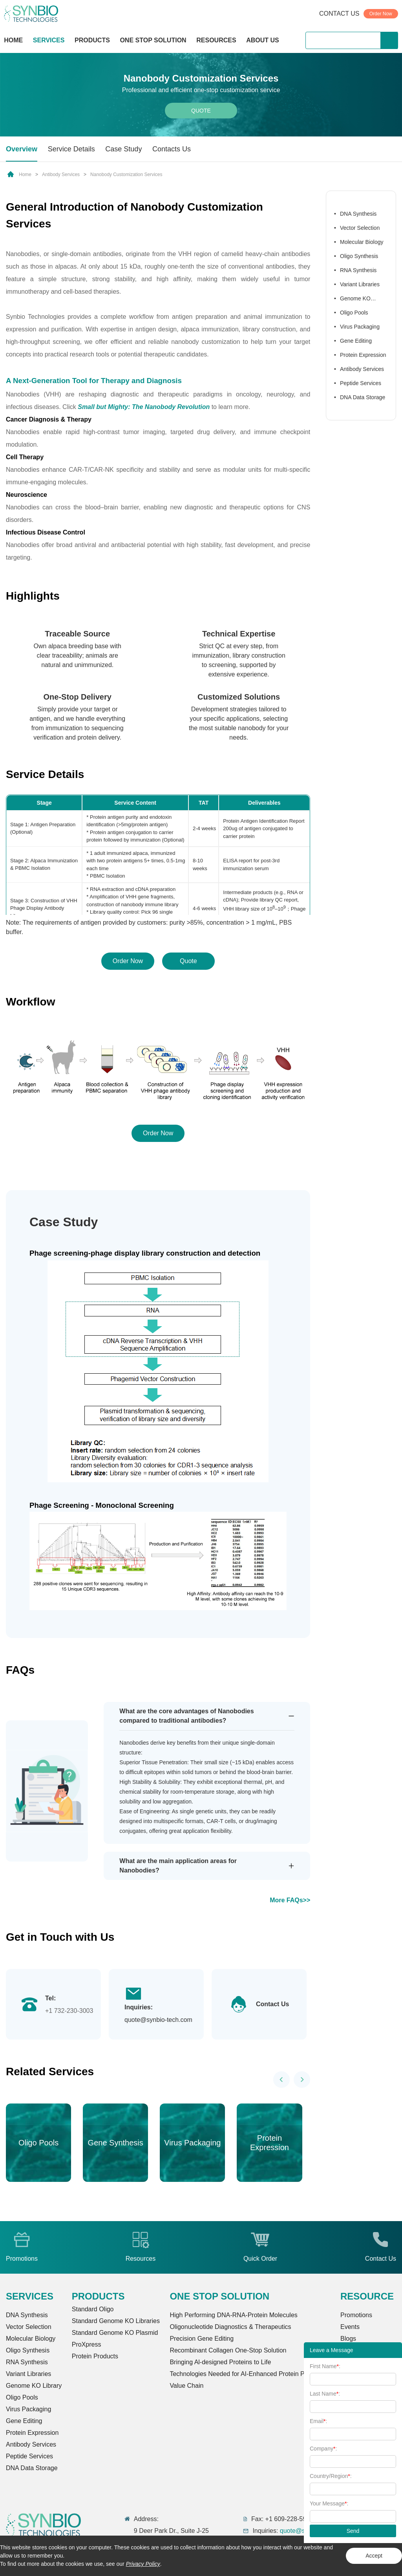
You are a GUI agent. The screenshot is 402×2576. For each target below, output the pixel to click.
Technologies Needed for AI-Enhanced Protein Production (250, 2374)
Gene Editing (356, 341)
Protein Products (95, 2356)
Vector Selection (360, 228)
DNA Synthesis (358, 214)
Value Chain (186, 2385)
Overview (21, 149)
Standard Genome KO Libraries (116, 2321)
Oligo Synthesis (359, 256)
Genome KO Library (352, 300)
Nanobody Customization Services (126, 174)
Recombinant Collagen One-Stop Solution (228, 2350)
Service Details (71, 149)
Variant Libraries (360, 284)
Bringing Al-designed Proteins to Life (220, 2362)
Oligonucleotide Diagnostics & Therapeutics (230, 2326)
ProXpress (86, 2344)
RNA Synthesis (358, 270)
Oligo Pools (354, 312)
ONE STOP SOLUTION (153, 40)
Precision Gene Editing (202, 2338)
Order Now (380, 13)
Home (25, 174)
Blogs (348, 2338)
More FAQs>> (290, 1900)
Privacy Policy (143, 2564)
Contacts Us (171, 149)
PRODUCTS (92, 41)
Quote (201, 110)
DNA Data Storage (362, 397)
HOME (13, 40)
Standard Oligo (93, 2309)
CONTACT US (339, 13)
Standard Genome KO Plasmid (115, 2332)
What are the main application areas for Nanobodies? (178, 1866)
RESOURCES (216, 40)
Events (350, 2326)
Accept (373, 2555)
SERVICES (49, 40)
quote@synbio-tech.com (158, 2019)
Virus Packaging (360, 327)
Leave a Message (331, 2350)
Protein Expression (363, 355)
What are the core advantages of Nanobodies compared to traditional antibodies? (186, 1716)
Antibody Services (61, 174)
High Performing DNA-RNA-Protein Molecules (233, 2315)
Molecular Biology (362, 242)
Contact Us (272, 2004)
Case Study (123, 149)
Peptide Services (360, 383)
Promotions (356, 2315)
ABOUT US (262, 40)
